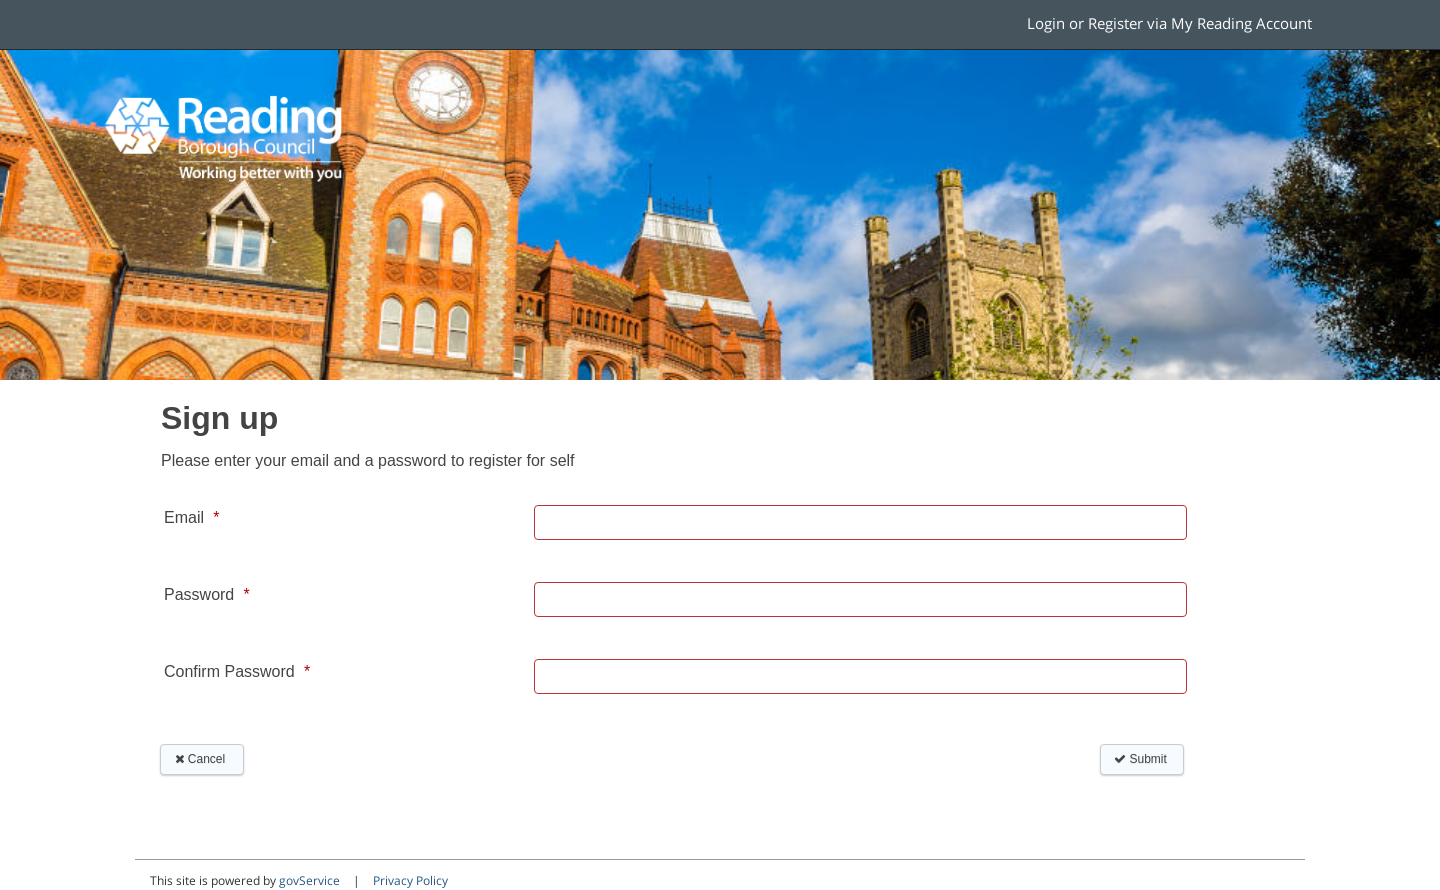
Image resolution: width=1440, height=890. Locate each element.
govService (309, 880)
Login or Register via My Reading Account (1169, 23)
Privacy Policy (410, 880)
